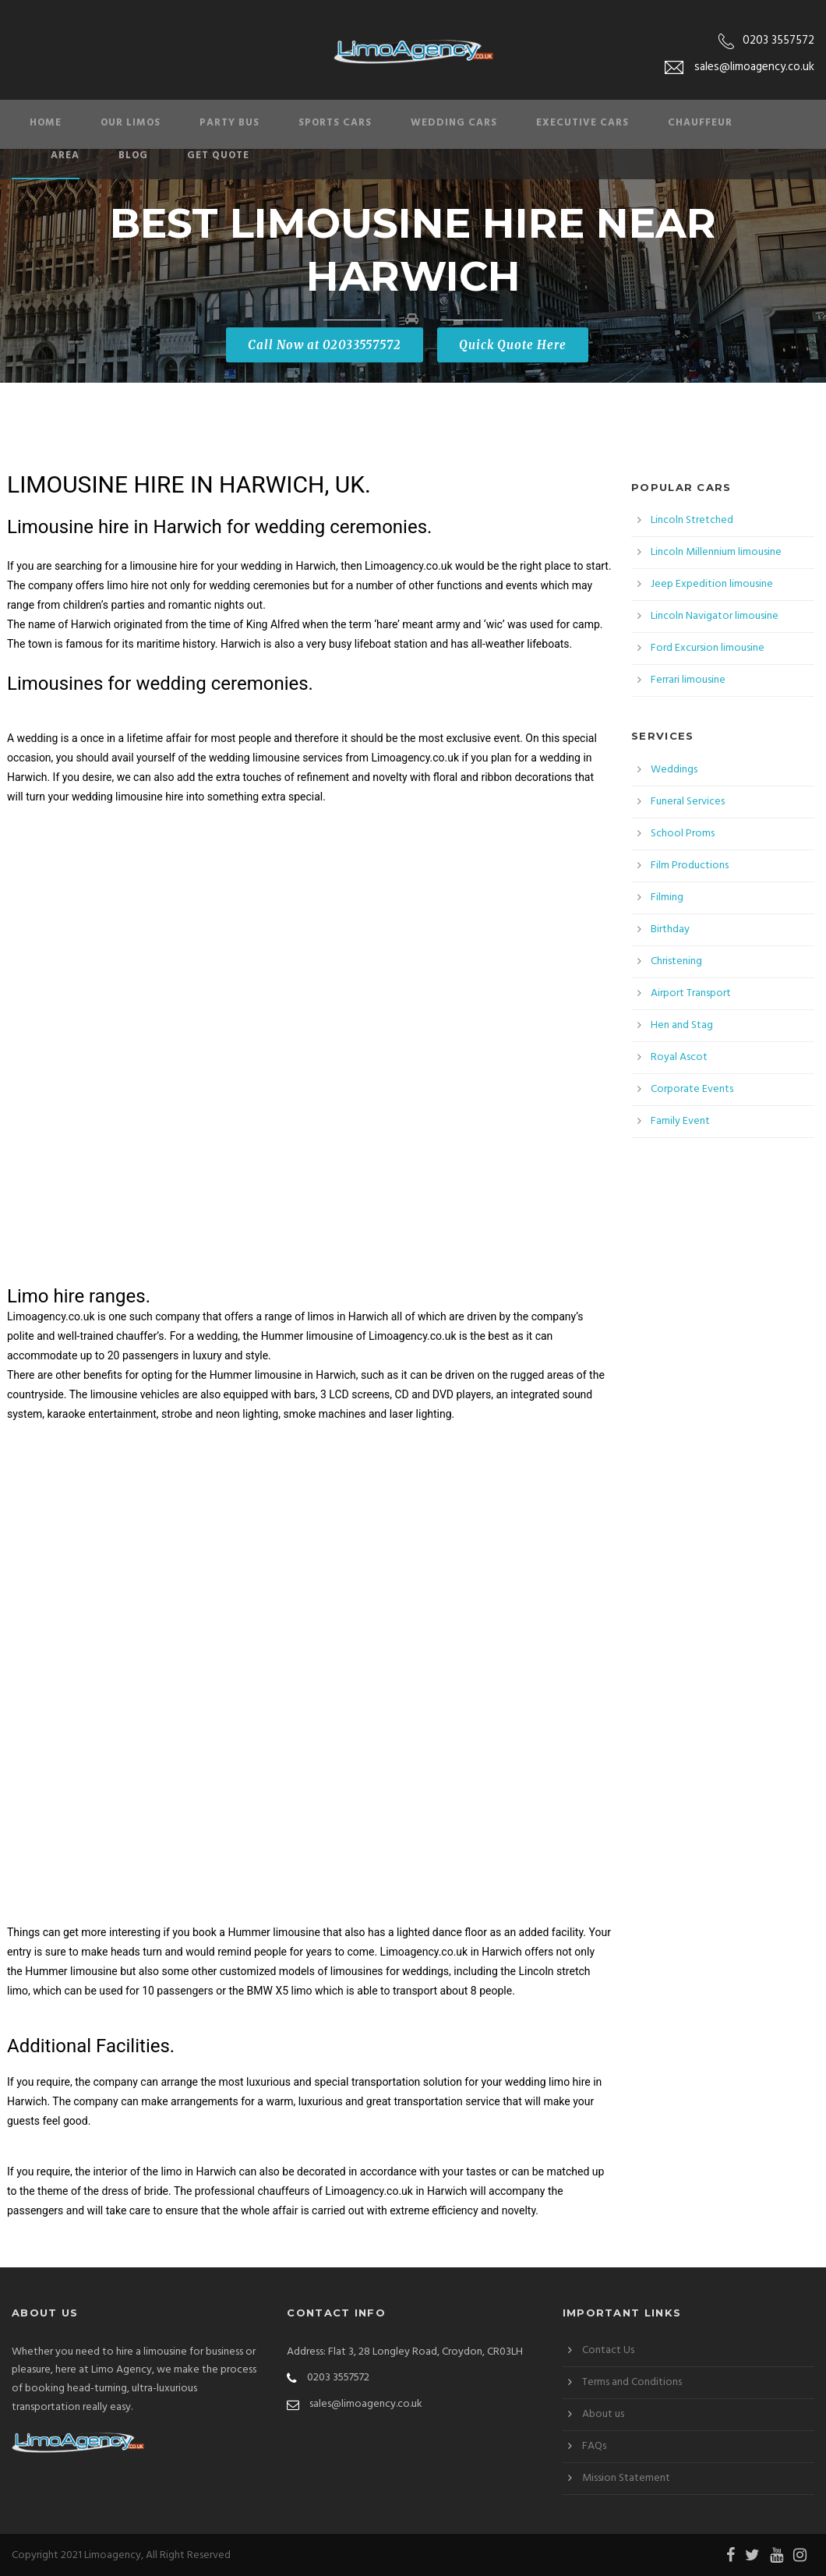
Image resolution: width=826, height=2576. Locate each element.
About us (603, 2414)
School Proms (683, 834)
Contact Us (608, 2350)
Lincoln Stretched (692, 520)
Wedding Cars (454, 123)
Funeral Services (688, 802)
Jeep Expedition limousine (712, 584)
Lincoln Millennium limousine (716, 552)
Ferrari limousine (688, 680)
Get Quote (218, 155)
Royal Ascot (679, 1057)
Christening (676, 961)
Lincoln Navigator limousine (714, 616)
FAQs (594, 2446)
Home (46, 123)
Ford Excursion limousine (707, 648)
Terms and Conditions (632, 2382)
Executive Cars (582, 123)
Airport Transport (691, 993)
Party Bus (229, 123)
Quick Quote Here (513, 344)
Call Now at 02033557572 (324, 344)
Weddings (674, 770)
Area (65, 155)
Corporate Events (692, 1089)
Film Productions (690, 866)
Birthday (670, 929)
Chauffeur (700, 123)
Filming (667, 897)
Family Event (680, 1121)
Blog (133, 155)
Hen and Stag (682, 1025)
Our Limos (131, 123)
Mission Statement (626, 2478)
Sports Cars (335, 123)
